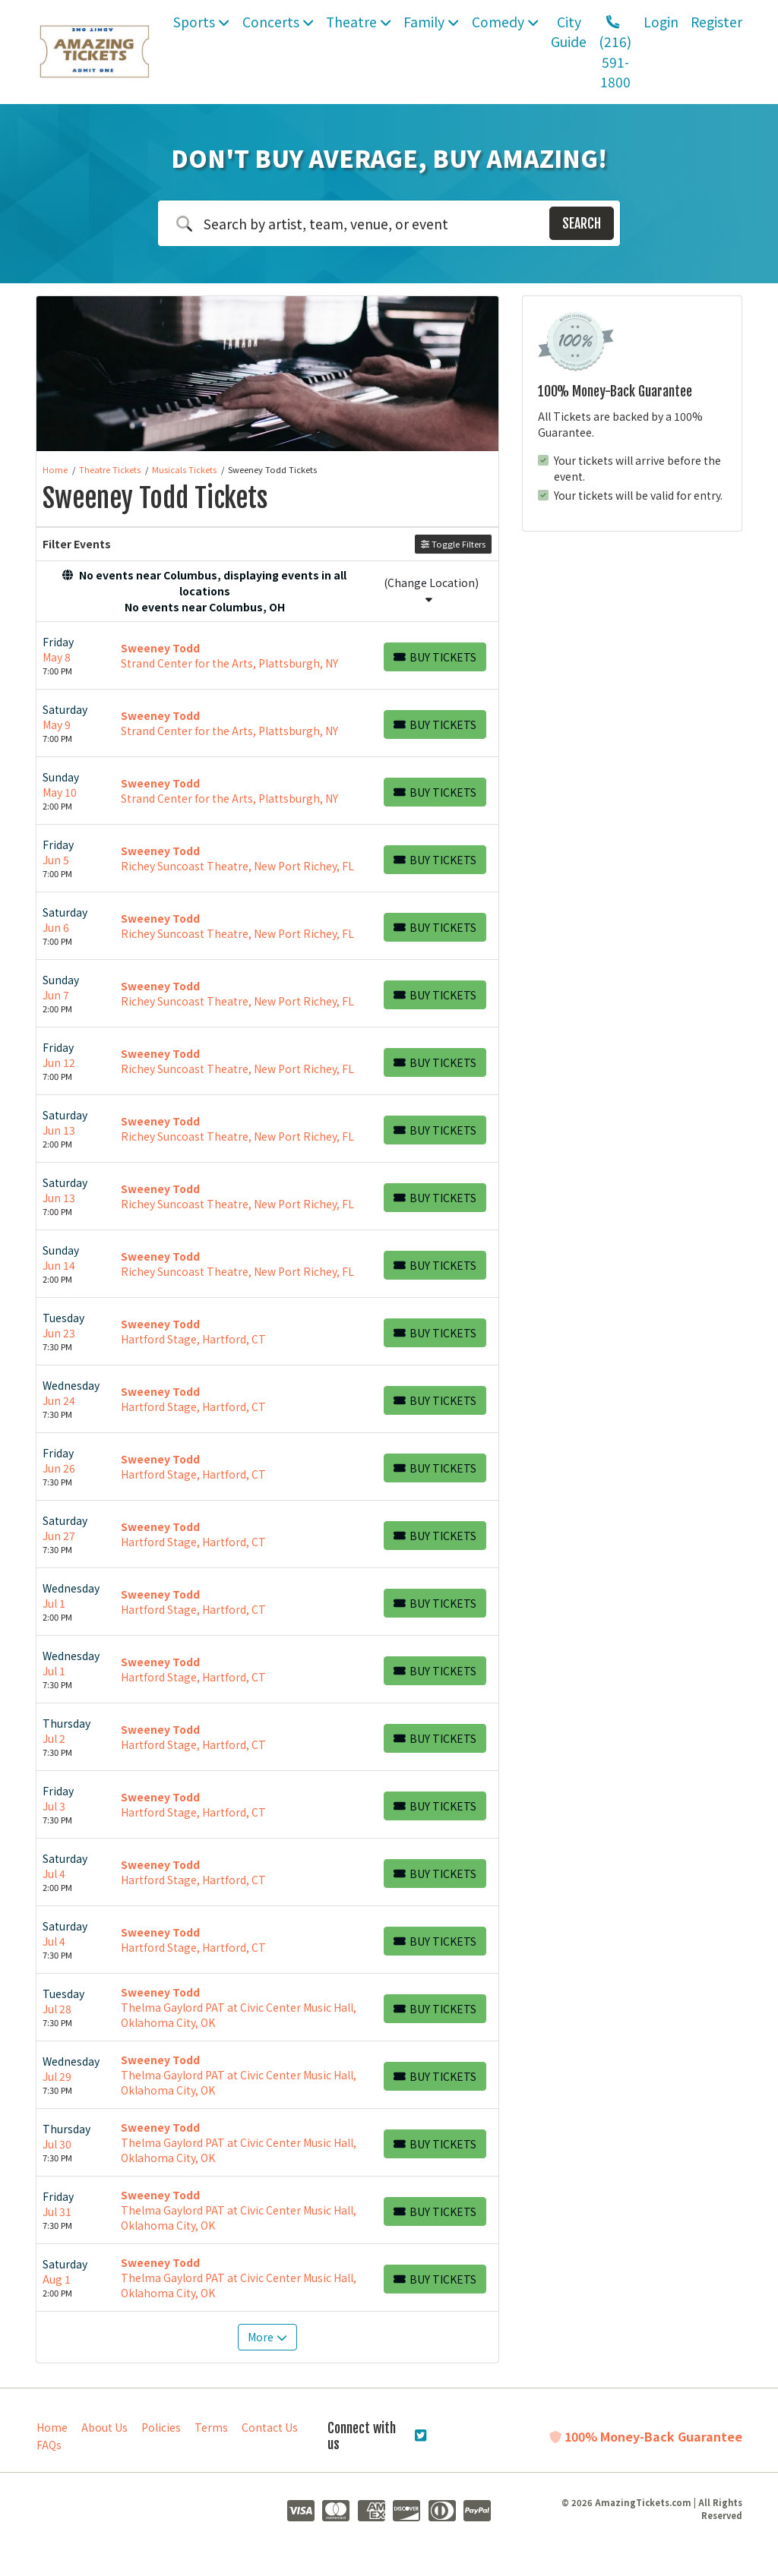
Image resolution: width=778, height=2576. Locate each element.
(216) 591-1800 (615, 53)
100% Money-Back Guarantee (645, 2436)
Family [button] (431, 21)
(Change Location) (431, 590)
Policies (161, 2427)
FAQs (49, 2444)
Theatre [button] (358, 21)
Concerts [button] (278, 21)
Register (716, 21)
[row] (267, 656)
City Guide (569, 31)
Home (52, 2427)
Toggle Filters (453, 544)
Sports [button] (201, 21)
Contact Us (270, 2427)
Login (661, 21)
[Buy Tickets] (435, 656)
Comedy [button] (505, 21)
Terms (211, 2427)
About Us (104, 2427)
